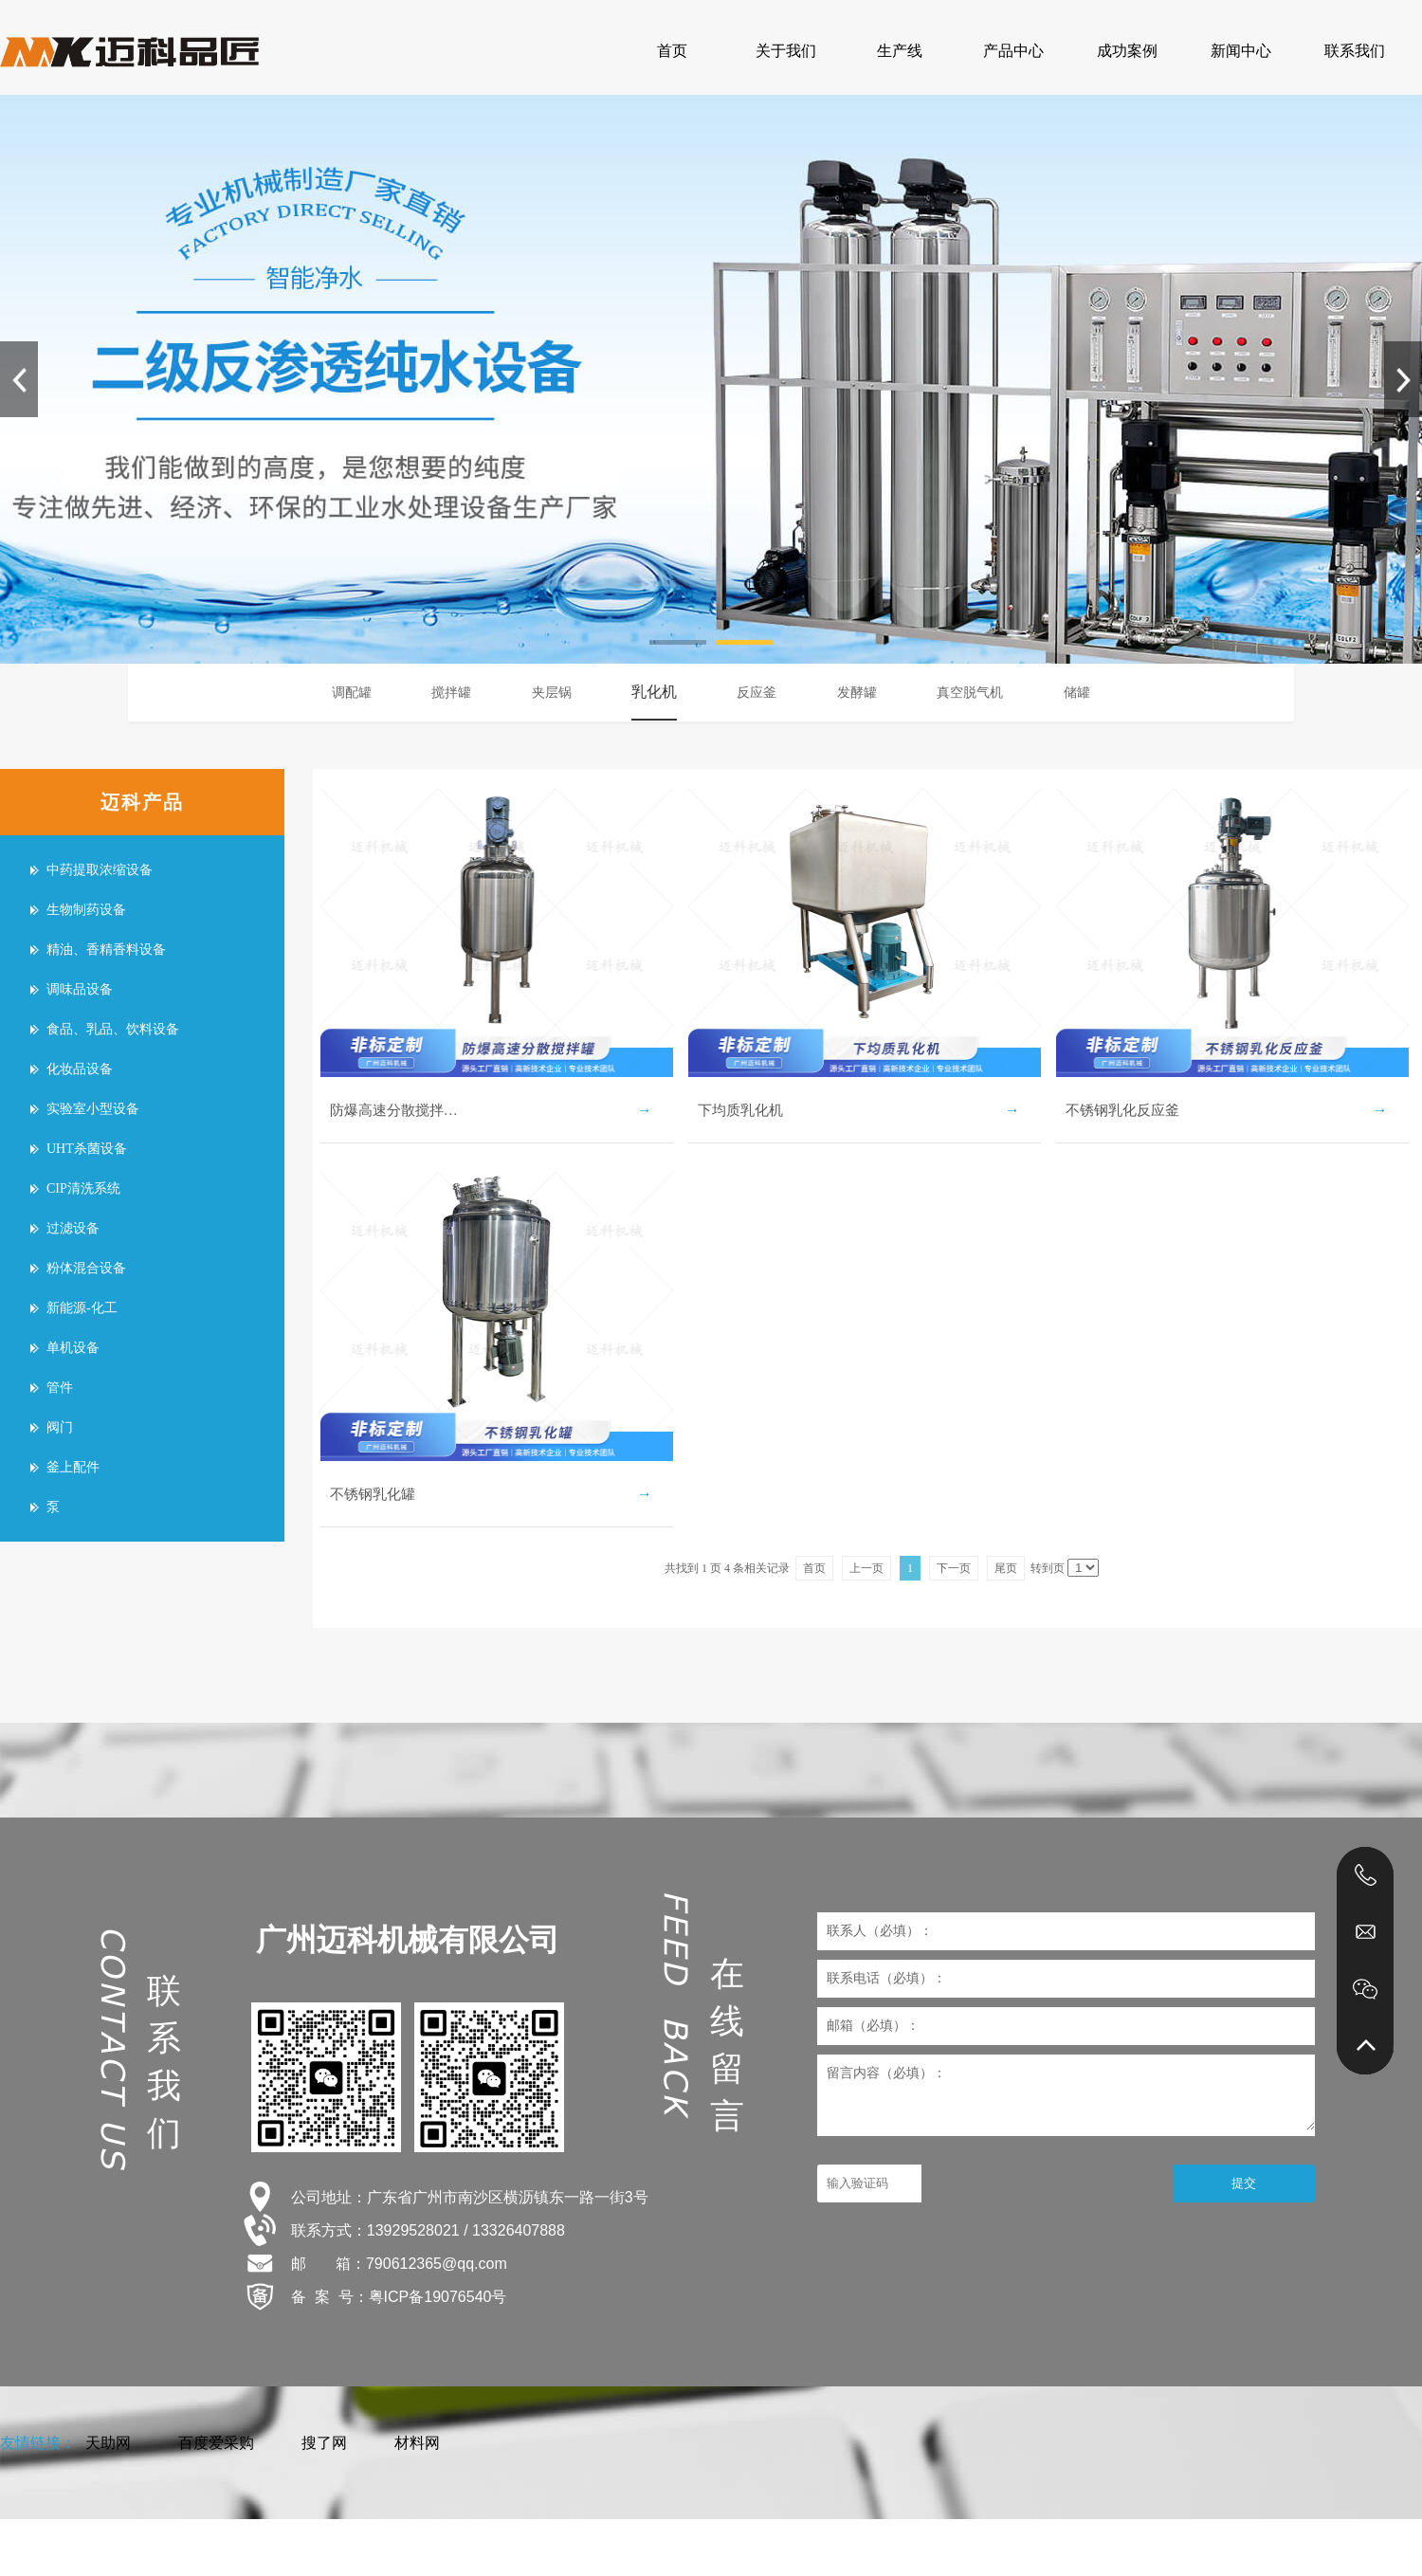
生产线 (899, 51)
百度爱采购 (216, 2443)
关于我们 (786, 51)
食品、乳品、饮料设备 (112, 1029)
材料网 (417, 2443)
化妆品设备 (79, 1069)
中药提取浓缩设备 (99, 870)
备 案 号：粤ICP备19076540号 (399, 2297)
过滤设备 (73, 1228)
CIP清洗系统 (83, 1188)
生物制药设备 (86, 910)
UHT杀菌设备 (86, 1149)
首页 (672, 51)
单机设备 (73, 1348)
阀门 (59, 1427)
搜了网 (324, 2443)
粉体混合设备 (86, 1268)
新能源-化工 (82, 1308)
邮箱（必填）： (873, 2026)
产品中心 (1013, 51)
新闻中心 (1241, 51)
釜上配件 (73, 1467)
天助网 (108, 2443)
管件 (59, 1387)
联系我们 (1354, 51)
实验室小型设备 (92, 1109)
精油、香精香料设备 (106, 949)
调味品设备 (79, 989)
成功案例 (1127, 51)
